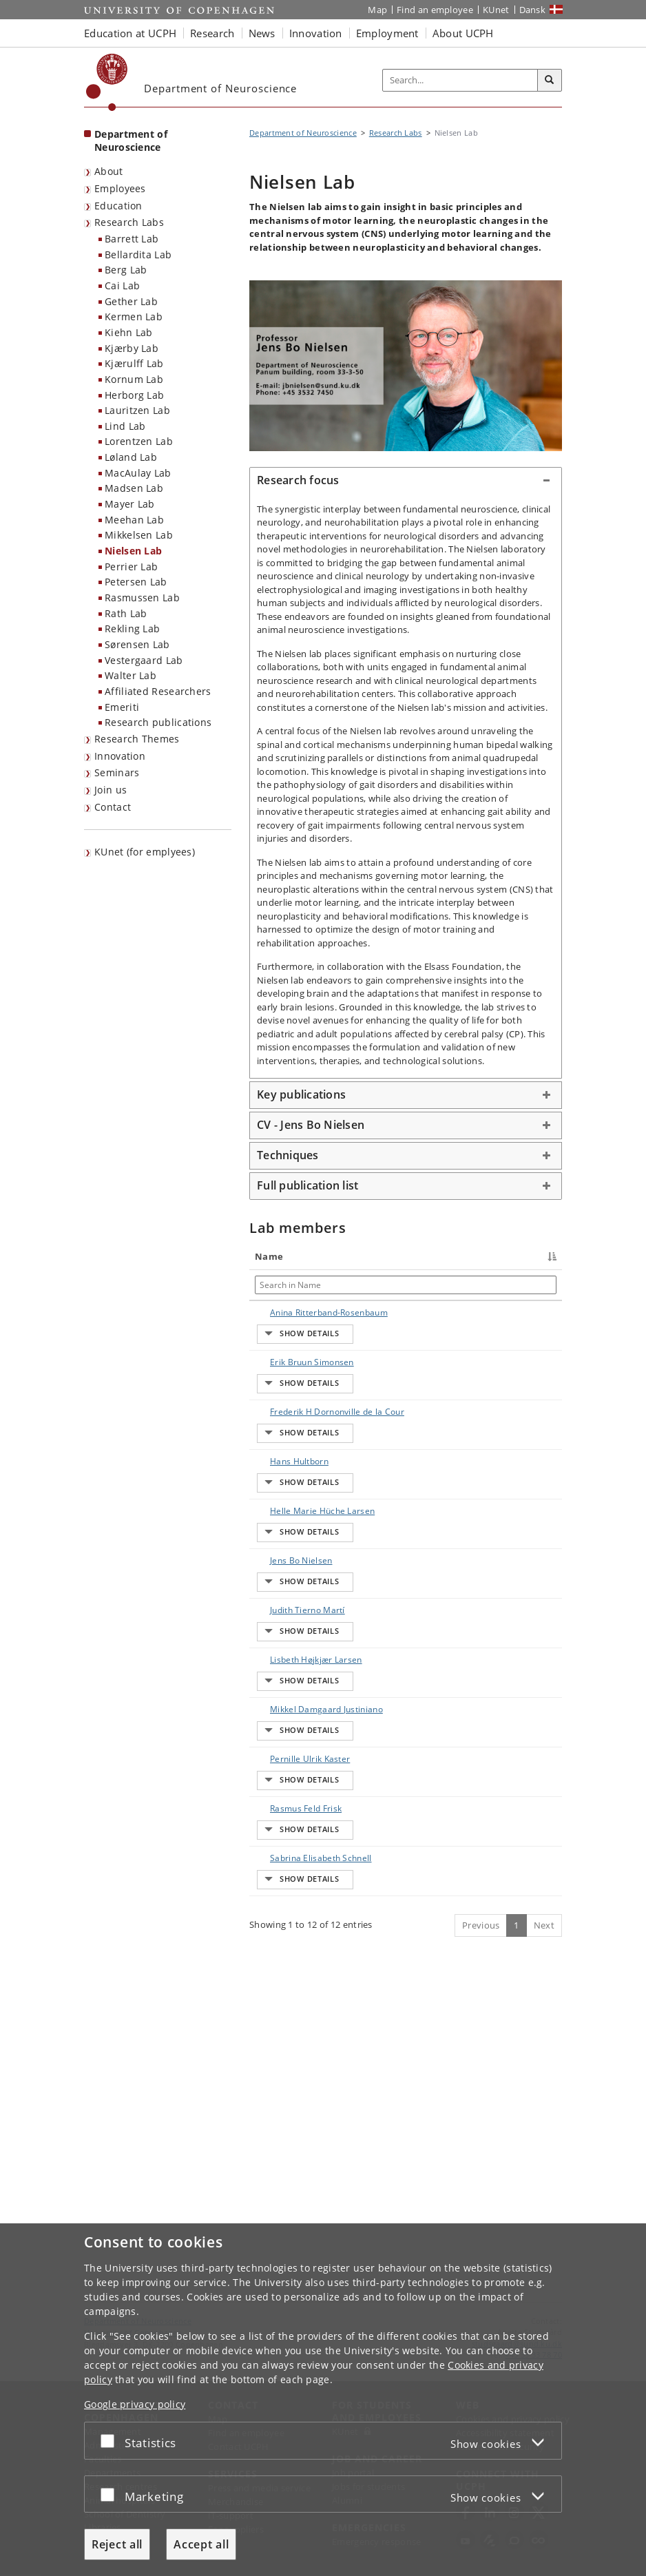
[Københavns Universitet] (107, 82)
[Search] (549, 80)
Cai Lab (122, 285)
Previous (480, 2214)
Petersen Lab (136, 581)
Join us (110, 789)
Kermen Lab (134, 316)
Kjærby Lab (131, 348)
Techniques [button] (288, 1155)
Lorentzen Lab (139, 441)
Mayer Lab (130, 503)
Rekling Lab (132, 628)
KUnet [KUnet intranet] (496, 9)
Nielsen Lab (133, 550)
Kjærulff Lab (134, 363)
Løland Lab (131, 457)
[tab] (405, 481)
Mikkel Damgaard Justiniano (277, 1914)
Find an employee (435, 9)
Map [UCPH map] (377, 9)
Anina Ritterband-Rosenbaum (280, 1325)
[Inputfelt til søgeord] (460, 80)
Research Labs (129, 222)
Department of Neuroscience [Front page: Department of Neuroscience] (130, 140)
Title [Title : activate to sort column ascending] (344, 1256)
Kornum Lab (134, 379)
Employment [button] (387, 33)
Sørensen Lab (137, 644)
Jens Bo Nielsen (287, 1682)
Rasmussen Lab (142, 597)
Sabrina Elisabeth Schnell (274, 2135)
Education (118, 205)
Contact (112, 806)
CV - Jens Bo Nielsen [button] (310, 1124)
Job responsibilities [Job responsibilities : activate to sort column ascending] (437, 1256)
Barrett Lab (131, 238)
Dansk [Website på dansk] (532, 9)
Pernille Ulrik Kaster (282, 1982)
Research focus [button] (298, 480)
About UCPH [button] (463, 33)
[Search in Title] (357, 1285)
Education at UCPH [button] (130, 33)
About (108, 171)
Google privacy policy (134, 2404)
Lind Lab (125, 426)
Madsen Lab (134, 488)
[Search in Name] (288, 1285)
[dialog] (323, 2399)
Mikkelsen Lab (139, 534)
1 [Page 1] (516, 2214)
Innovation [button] (315, 33)
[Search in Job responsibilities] (437, 1285)
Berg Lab (126, 269)
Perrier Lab (131, 566)
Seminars (116, 772)
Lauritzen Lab (137, 410)
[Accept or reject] (111, 2440)
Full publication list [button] (307, 1185)
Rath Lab (126, 613)
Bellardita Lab (138, 254)
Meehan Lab (134, 519)
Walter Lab (130, 675)
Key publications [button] (301, 1094)
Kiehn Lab (129, 332)
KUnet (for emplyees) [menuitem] (144, 851)
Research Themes (137, 738)
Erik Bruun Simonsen (277, 1392)
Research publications (158, 722)
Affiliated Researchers (158, 691)
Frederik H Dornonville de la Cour (285, 1474)
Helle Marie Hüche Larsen (284, 1615)
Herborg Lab (134, 395)
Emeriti (122, 707)
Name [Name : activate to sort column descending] (269, 1256)
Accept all (201, 2544)
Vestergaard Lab (144, 660)
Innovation (119, 755)
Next (544, 2214)
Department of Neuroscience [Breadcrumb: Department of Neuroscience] (303, 132)
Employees (120, 188)
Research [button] (212, 33)
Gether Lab (131, 301)
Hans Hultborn (285, 1535)
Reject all (117, 2544)
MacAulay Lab (138, 472)
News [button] (262, 33)
